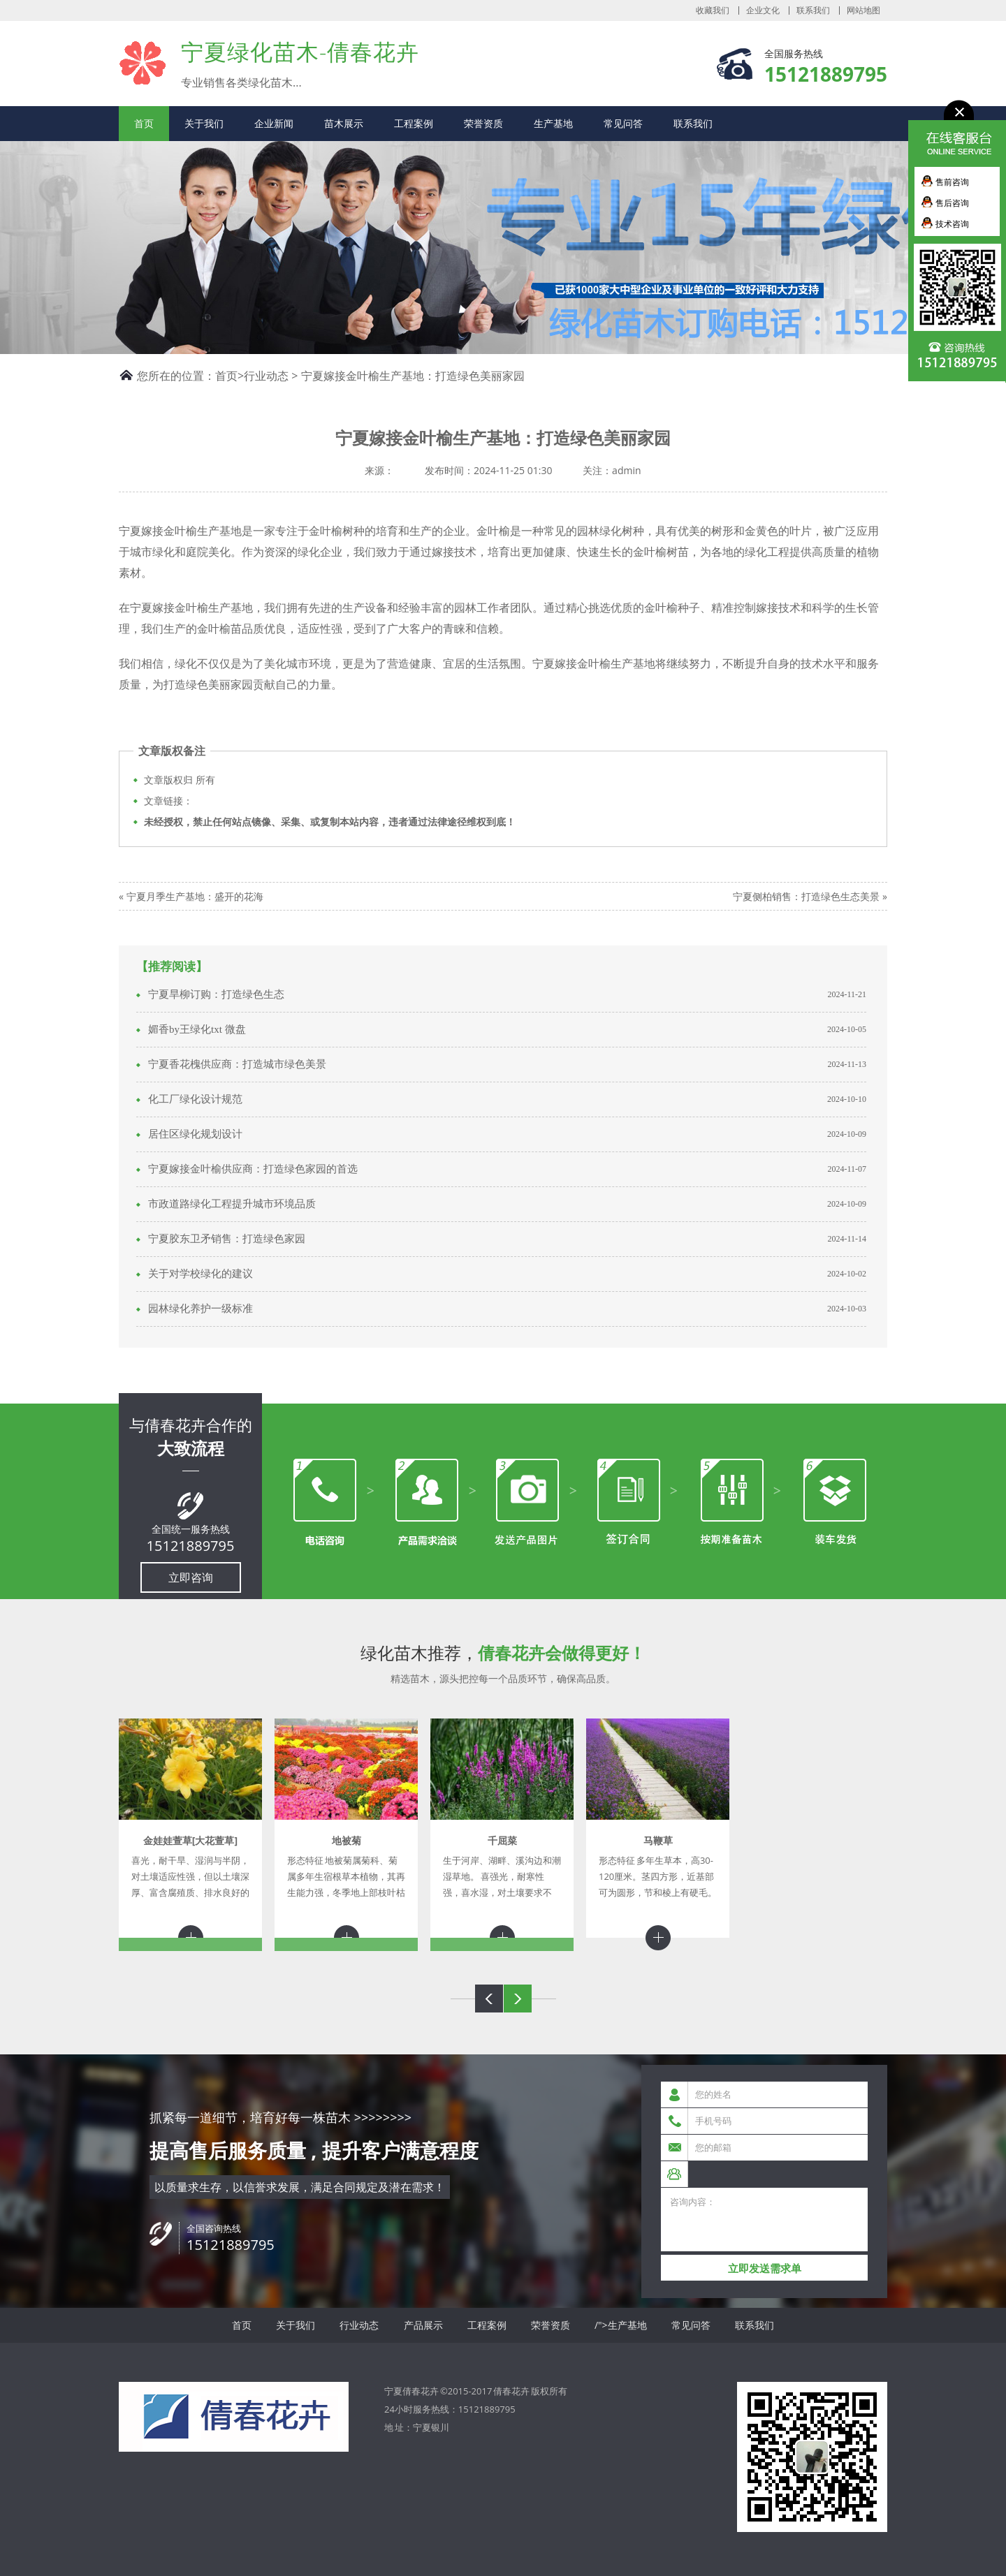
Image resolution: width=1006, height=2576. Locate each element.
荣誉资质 (483, 123)
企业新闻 (273, 123)
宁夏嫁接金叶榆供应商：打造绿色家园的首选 (253, 1169)
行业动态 (266, 375)
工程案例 (413, 123)
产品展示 (423, 2325)
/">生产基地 (621, 2325)
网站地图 (863, 10)
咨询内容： (764, 2219)
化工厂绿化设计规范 (195, 1099)
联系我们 (813, 10)
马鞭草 (658, 1840)
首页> (229, 375)
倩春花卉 (511, 2391)
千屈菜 (502, 1840)
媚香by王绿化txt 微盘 (197, 1029)
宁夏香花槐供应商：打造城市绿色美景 (237, 1064)
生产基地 (553, 123)
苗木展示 (343, 123)
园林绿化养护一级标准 (200, 1308)
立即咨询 (190, 1577)
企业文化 (763, 10)
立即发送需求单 (764, 2268)
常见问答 (623, 123)
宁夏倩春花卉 (143, 62)
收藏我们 (712, 10)
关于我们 (204, 123)
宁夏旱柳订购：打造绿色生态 (216, 994)
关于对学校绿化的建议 (200, 1273)
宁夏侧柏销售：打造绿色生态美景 (806, 896)
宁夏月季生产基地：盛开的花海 (194, 896)
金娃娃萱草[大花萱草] (190, 1840)
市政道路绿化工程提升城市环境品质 (232, 1203)
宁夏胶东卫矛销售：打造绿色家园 (226, 1238)
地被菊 (346, 1840)
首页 (144, 123)
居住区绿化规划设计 (195, 1134)
